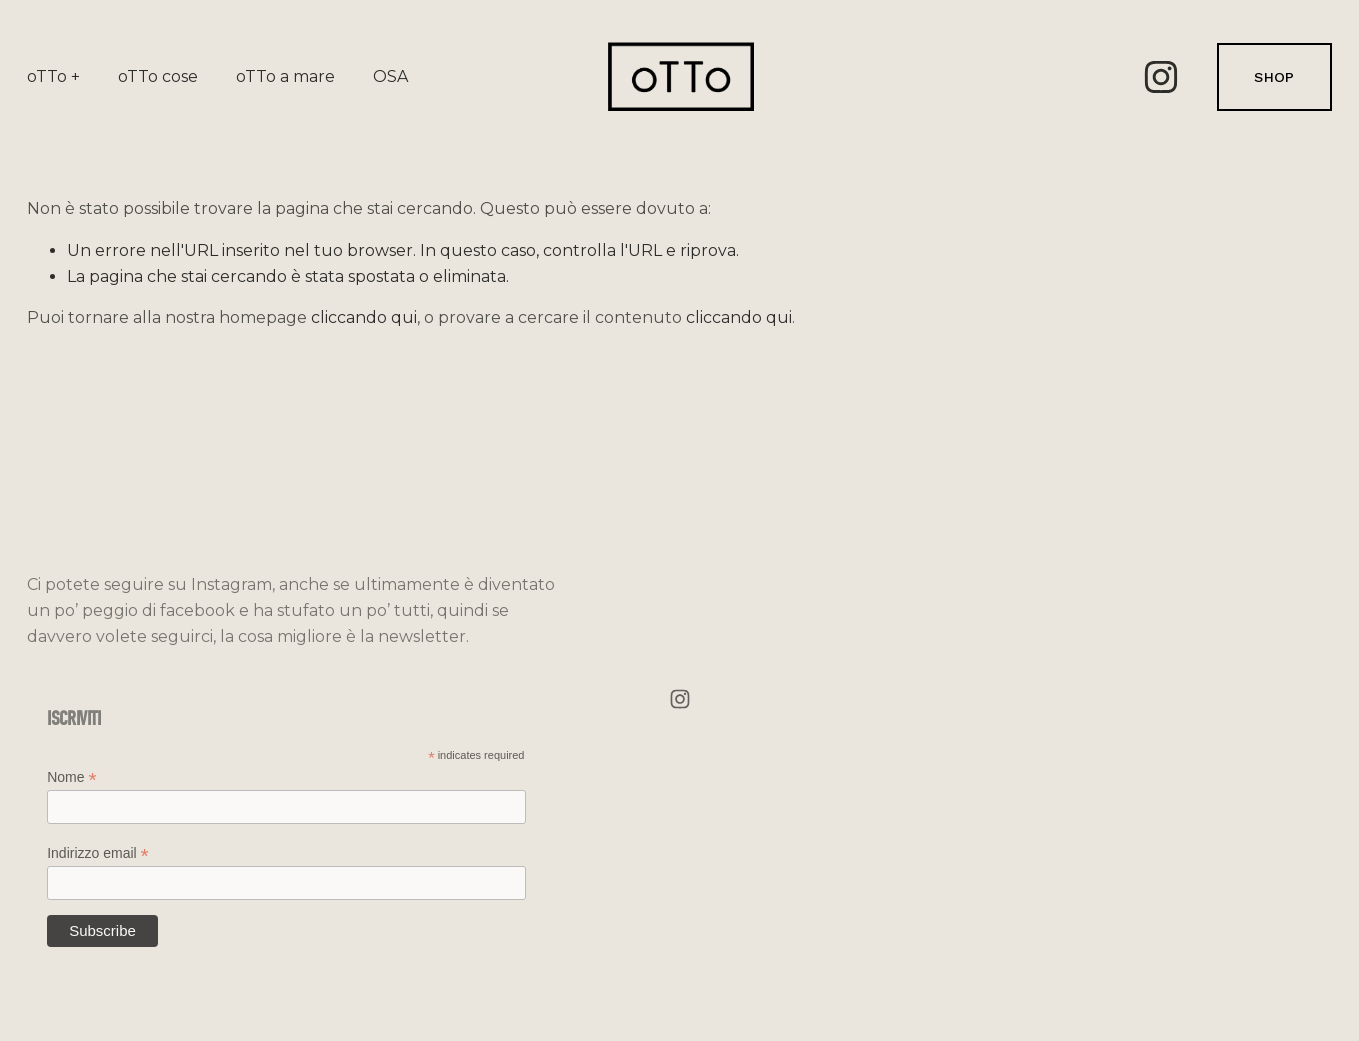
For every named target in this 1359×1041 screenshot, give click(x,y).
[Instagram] (1161, 77)
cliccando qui (364, 317)
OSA (390, 76)
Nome (71, 777)
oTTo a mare (285, 76)
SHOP (1274, 77)
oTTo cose (158, 76)
